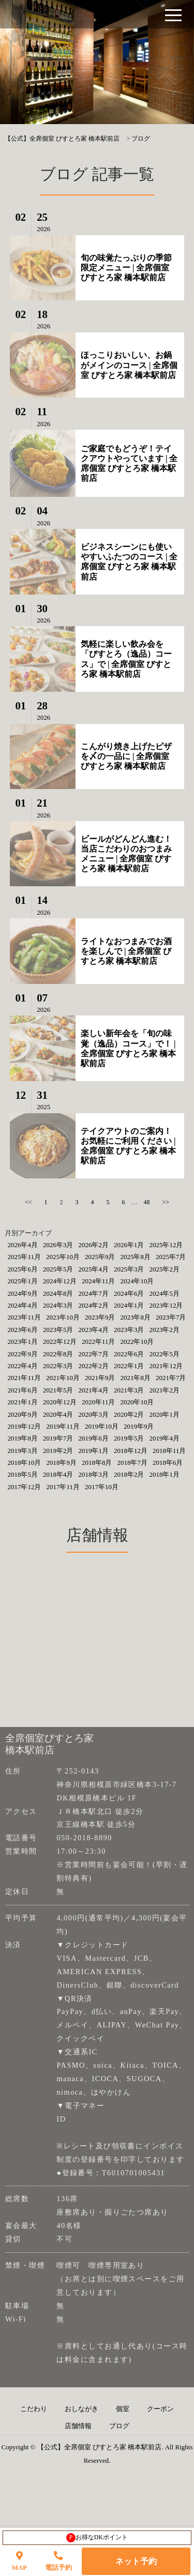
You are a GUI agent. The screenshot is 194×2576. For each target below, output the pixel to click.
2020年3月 (93, 1414)
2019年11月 (63, 1426)
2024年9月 (22, 1293)
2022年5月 (164, 1354)
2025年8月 (135, 1257)
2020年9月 (22, 1414)
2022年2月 (93, 1366)
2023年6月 (22, 1330)
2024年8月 (58, 1293)
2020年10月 (137, 1402)
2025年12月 (166, 1245)
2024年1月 (129, 1305)
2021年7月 (171, 1378)
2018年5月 (22, 1474)
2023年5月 (58, 1330)
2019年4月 (164, 1438)
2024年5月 (164, 1293)
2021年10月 (63, 1378)
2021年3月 (129, 1390)
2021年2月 (164, 1390)
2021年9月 (100, 1378)
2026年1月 (129, 1245)
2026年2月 (93, 1245)
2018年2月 (129, 1474)
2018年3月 (93, 1474)
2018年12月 (130, 1450)
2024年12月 (60, 1281)
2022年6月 (129, 1354)
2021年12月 (166, 1366)
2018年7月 (132, 1462)
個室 (122, 2409)
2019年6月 (93, 1438)
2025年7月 (171, 1257)
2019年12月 (24, 1426)
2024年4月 (22, 1305)
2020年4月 (58, 1414)
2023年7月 (171, 1317)
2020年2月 (129, 1414)
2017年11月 (63, 1487)
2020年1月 (164, 1414)
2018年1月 (164, 1474)
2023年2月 (164, 1330)
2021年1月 (22, 1402)
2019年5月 (129, 1438)
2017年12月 (24, 1487)
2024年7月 (93, 1293)
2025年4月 (93, 1269)
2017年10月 (101, 1487)
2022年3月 (58, 1366)
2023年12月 (166, 1305)
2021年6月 (22, 1390)
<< (28, 1202)
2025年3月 (129, 1269)
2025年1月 (22, 1281)
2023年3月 (129, 1330)
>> (166, 1202)
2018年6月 (168, 1462)
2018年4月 (58, 1474)
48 (147, 1202)
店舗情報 (78, 2426)
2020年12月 (60, 1402)
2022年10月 (137, 1341)
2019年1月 (93, 1450)
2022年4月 (22, 1366)
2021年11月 (24, 1378)
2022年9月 (22, 1354)
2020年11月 (98, 1402)
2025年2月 (164, 1269)
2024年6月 (129, 1293)
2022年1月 (129, 1366)
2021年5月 (58, 1390)
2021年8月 (135, 1378)
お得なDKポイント (97, 2537)
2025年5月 (58, 1269)
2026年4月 (22, 1245)
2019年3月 (22, 1450)
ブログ (119, 2426)
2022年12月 (60, 1341)
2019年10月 (101, 1426)
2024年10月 (137, 1281)
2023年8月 (135, 1317)
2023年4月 (93, 1330)
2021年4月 (93, 1390)
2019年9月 (139, 1426)
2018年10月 (24, 1462)
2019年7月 (58, 1438)
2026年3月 (58, 1245)
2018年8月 (97, 1462)
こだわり (33, 2409)
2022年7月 (93, 1354)
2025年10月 (63, 1257)
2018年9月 (61, 1462)
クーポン (160, 2409)
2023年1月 (22, 1341)
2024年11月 (98, 1281)
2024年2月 (93, 1305)
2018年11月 (169, 1450)
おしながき (81, 2409)
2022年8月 (58, 1354)
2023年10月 (63, 1317)
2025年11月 (24, 1257)
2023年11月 (24, 1317)
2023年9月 (100, 1317)
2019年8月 (22, 1438)
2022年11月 (98, 1341)
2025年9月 (100, 1257)
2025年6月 (22, 1269)
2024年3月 (58, 1305)
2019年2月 (58, 1450)
